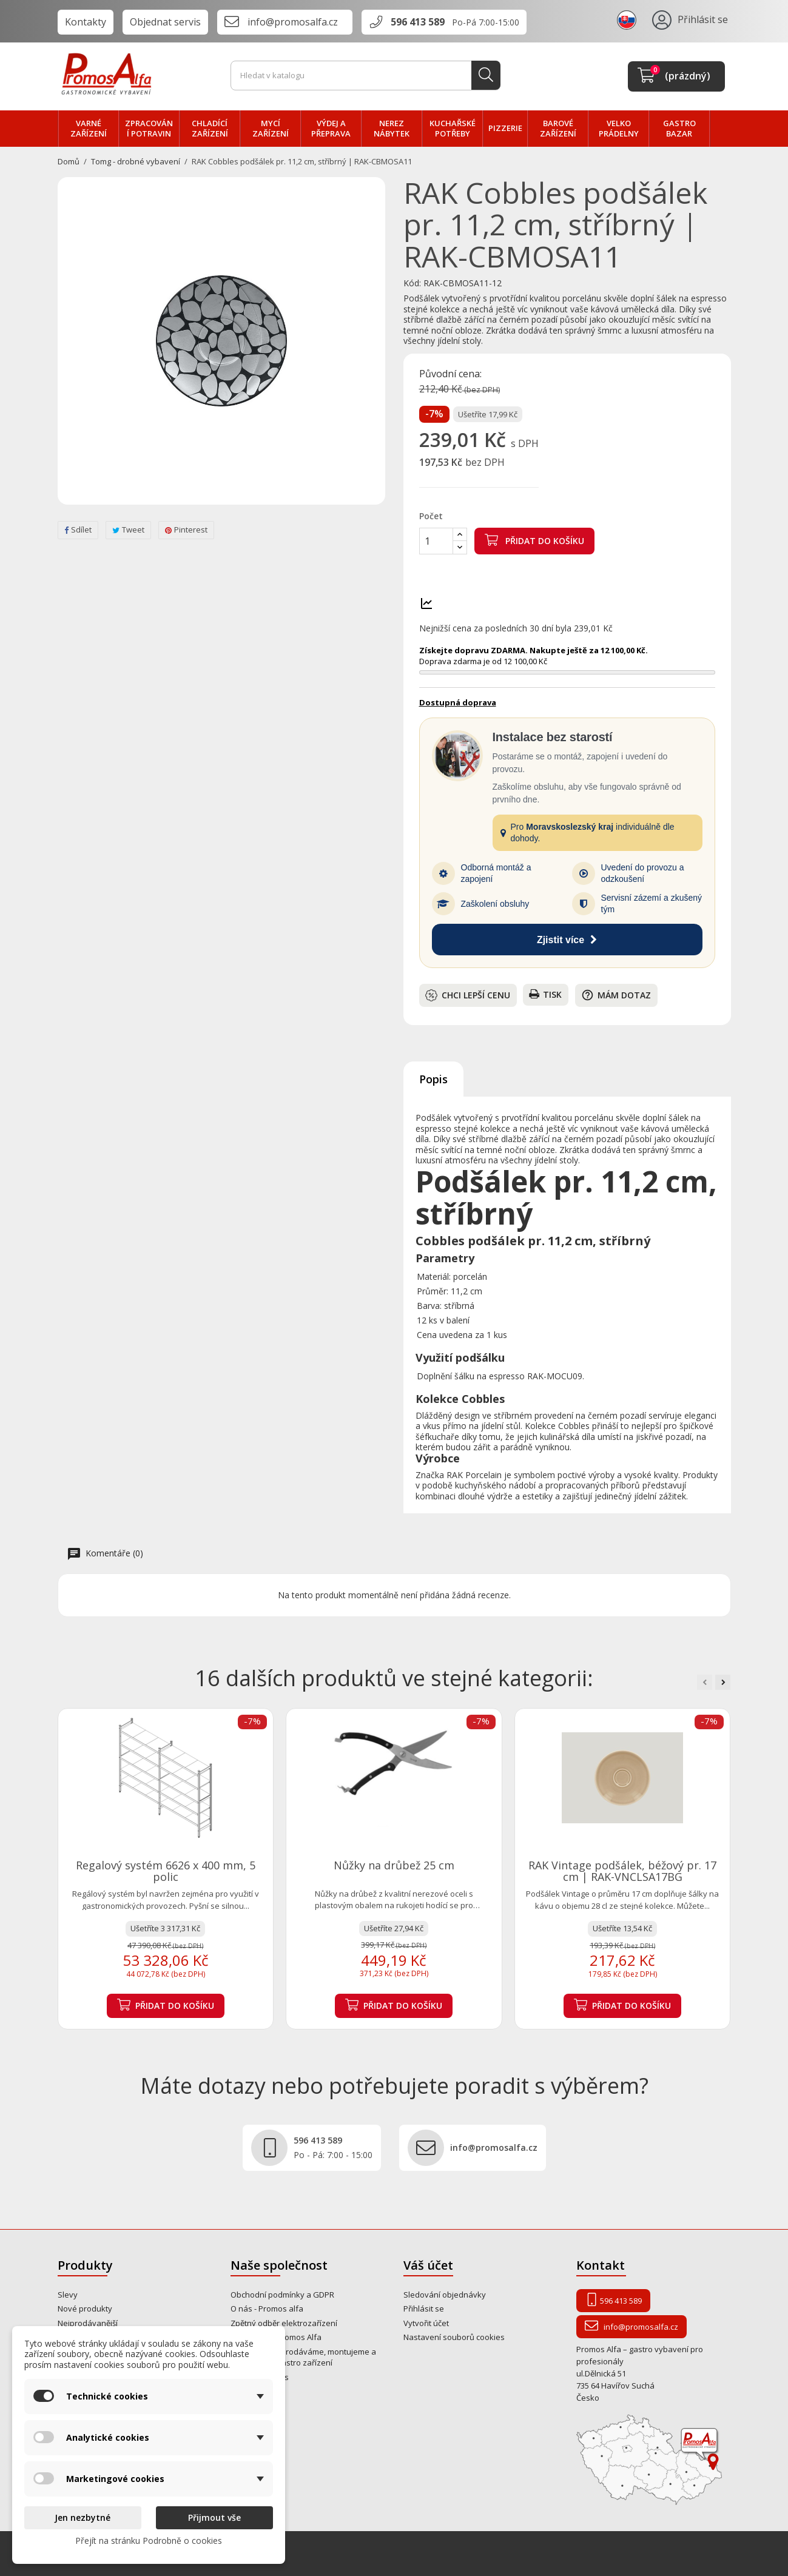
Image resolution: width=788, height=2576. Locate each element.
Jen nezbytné (82, 2517)
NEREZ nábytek (391, 129)
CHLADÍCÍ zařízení (210, 129)
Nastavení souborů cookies (454, 2337)
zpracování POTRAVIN (149, 129)
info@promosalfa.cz (293, 22)
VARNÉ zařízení (88, 129)
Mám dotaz (616, 995)
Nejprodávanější (88, 2323)
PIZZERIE (505, 128)
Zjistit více (567, 940)
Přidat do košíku (534, 539)
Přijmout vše (214, 2517)
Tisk (545, 994)
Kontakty (85, 22)
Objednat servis (165, 22)
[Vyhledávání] (365, 76)
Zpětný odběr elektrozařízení (284, 2323)
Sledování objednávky (444, 2294)
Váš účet (428, 2265)
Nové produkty (85, 2308)
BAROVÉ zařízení (558, 129)
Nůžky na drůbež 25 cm (394, 1865)
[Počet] (436, 541)
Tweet (128, 529)
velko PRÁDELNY (619, 129)
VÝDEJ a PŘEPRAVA (331, 129)
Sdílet (78, 529)
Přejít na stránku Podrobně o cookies (148, 2540)
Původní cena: (450, 374)
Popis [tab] (433, 1079)
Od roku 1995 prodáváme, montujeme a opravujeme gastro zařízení (303, 2357)
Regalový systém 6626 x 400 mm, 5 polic (165, 1871)
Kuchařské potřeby (452, 129)
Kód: (412, 283)
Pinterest (186, 529)
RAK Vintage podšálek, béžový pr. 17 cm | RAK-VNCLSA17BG (622, 1871)
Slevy (68, 2294)
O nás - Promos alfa (267, 2308)
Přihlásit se (423, 2308)
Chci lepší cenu (467, 995)
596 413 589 (418, 22)
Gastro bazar (679, 129)
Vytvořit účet (426, 2323)
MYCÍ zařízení (270, 129)
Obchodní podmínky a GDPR (282, 2294)
